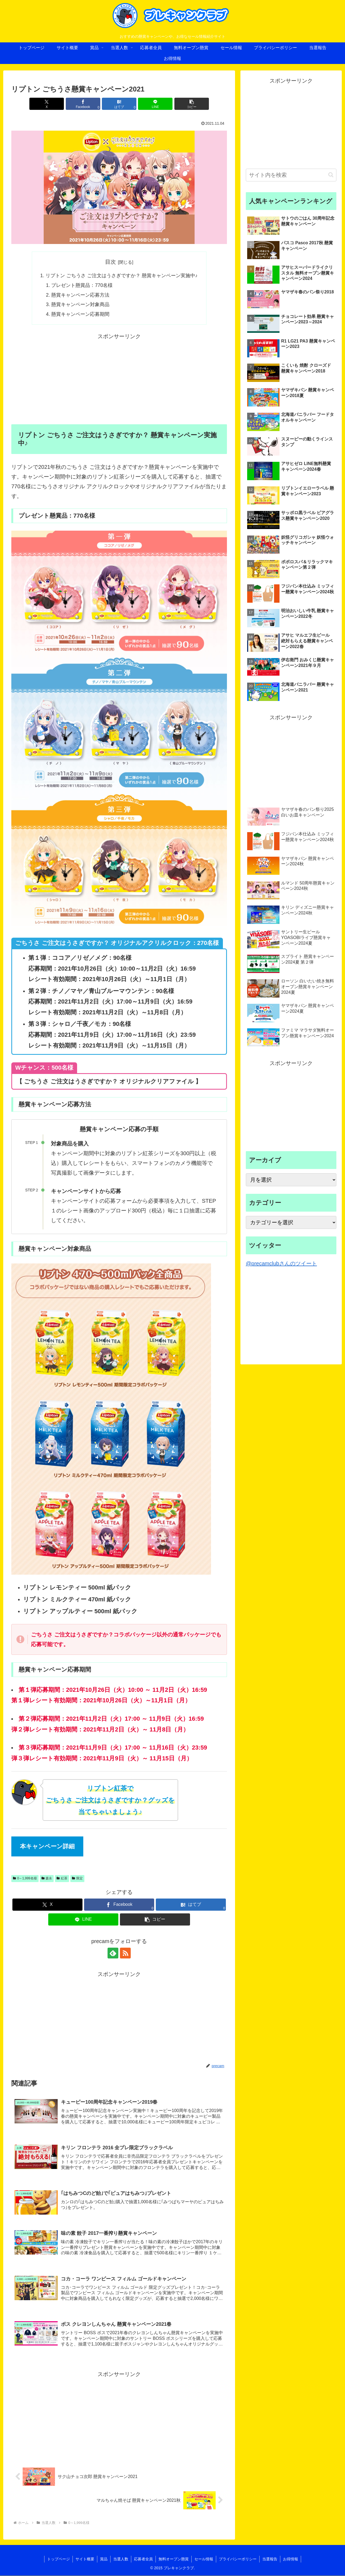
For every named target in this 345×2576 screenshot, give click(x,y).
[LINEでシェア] (155, 104)
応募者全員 (143, 2559)
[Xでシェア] (46, 104)
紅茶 (62, 1879)
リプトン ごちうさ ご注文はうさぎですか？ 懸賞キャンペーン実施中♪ (122, 275)
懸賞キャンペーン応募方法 (80, 295)
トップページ (58, 2559)
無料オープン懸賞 (173, 2559)
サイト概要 (84, 2559)
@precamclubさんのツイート (281, 1263)
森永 (47, 1879)
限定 (77, 1879)
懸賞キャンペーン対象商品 (80, 304)
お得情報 (290, 2559)
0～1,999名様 (25, 1879)
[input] (291, 175)
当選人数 (120, 2559)
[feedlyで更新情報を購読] (113, 1953)
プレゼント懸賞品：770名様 (82, 285)
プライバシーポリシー (238, 2559)
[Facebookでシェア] (83, 104)
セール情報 (203, 2559)
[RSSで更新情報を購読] (125, 1953)
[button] (191, 104)
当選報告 (269, 2559)
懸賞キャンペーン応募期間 (80, 314)
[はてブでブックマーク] (119, 104)
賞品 (104, 2559)
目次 (110, 262)
